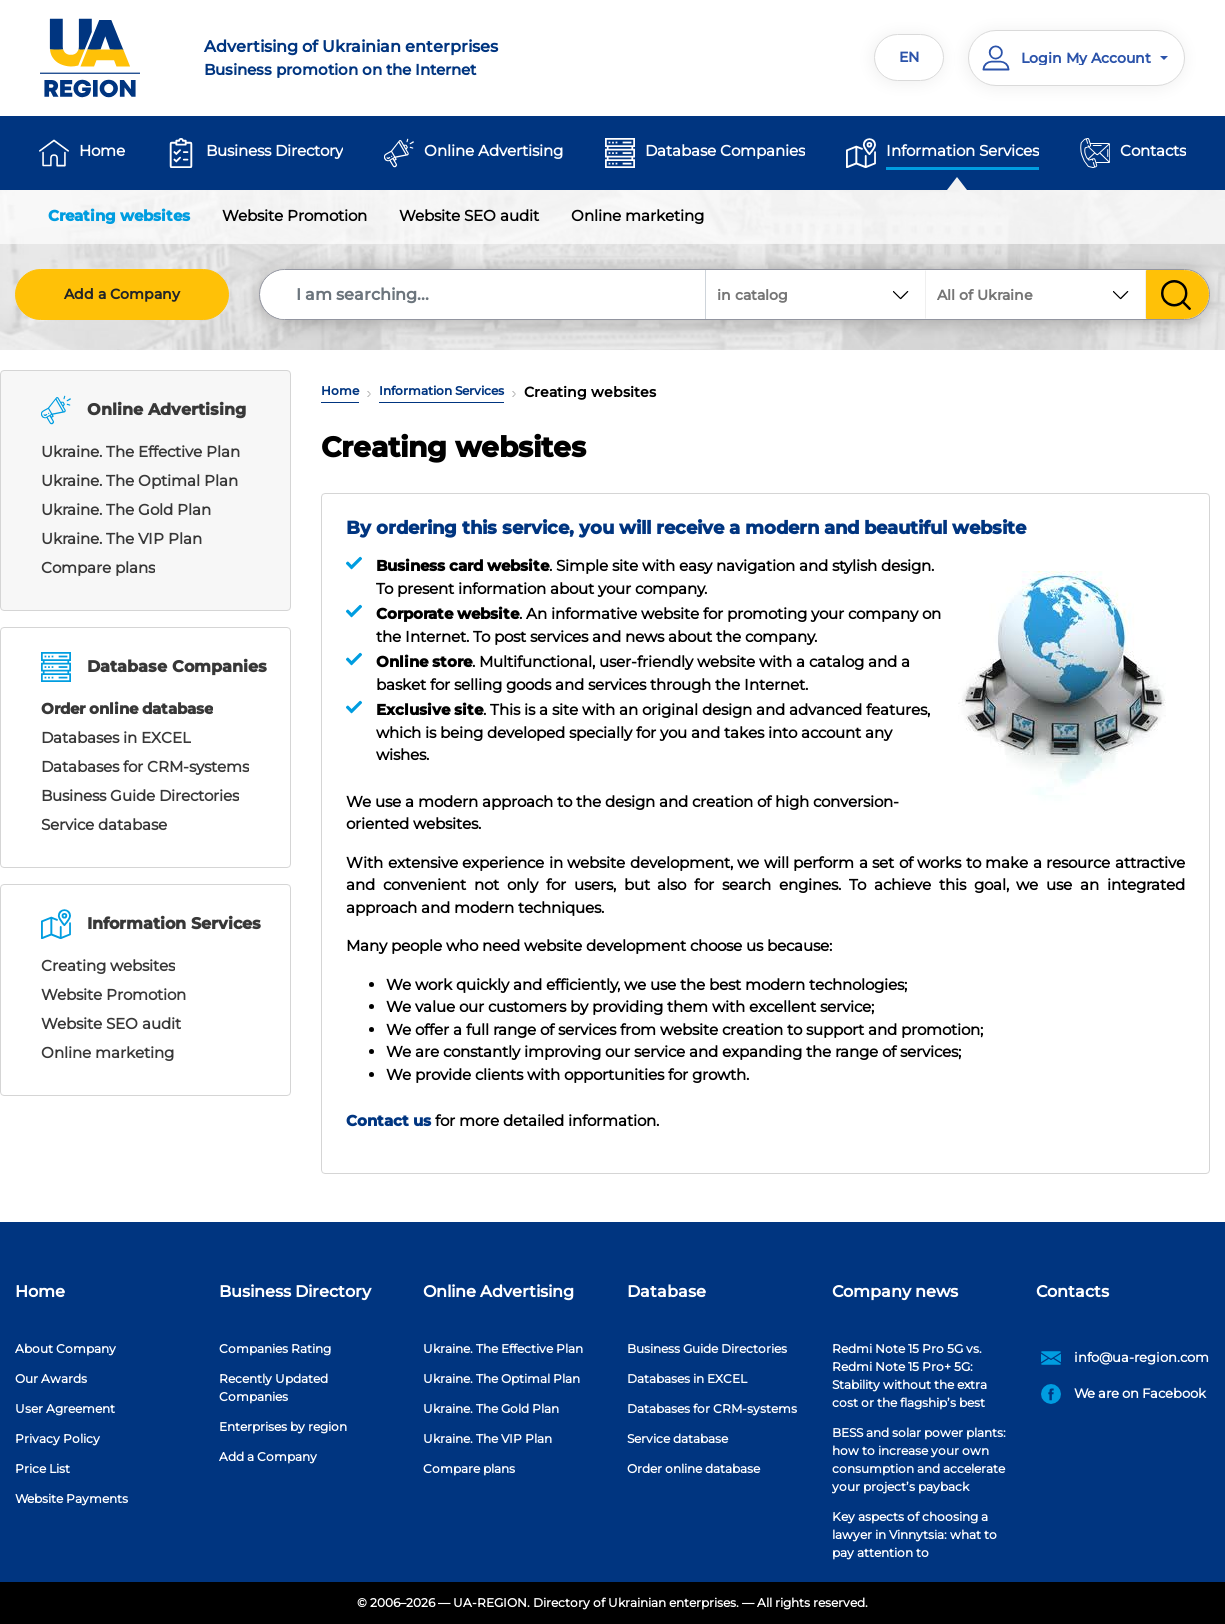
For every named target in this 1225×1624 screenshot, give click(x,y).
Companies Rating (275, 1348)
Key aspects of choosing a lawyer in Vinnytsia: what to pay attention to (914, 1534)
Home (102, 150)
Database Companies (725, 150)
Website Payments (71, 1498)
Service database (104, 824)
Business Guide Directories (140, 795)
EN (909, 57)
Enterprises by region (283, 1426)
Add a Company (122, 294)
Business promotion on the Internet (396, 57)
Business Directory (274, 150)
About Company (65, 1348)
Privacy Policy (57, 1438)
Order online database (127, 708)
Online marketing (637, 215)
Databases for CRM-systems (145, 766)
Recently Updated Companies (273, 1387)
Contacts (1153, 150)
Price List (42, 1468)
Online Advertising (493, 150)
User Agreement (65, 1408)
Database (666, 1291)
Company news (895, 1291)
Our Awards (51, 1378)
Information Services (962, 150)
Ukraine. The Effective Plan (140, 451)
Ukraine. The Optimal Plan (139, 480)
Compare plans (98, 567)
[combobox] (1036, 294)
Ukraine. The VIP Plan (121, 538)
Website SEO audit (469, 215)
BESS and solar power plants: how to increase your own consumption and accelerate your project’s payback (919, 1459)
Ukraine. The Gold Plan (126, 509)
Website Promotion (294, 215)
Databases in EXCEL (116, 737)
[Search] (483, 294)
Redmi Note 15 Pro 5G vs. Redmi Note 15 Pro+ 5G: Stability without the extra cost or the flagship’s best (909, 1375)
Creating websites (119, 215)
